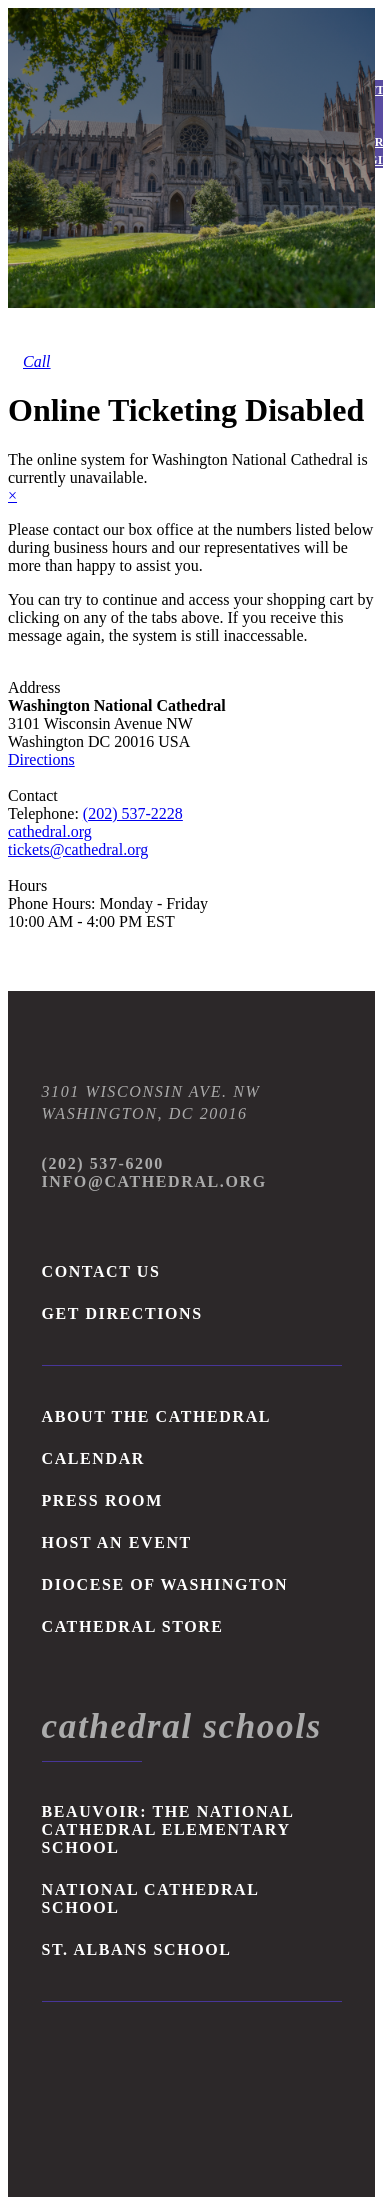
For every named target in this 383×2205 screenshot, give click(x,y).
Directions (41, 759)
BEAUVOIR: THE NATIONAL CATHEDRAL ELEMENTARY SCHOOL (168, 1829)
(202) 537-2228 (133, 813)
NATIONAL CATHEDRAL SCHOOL (150, 1898)
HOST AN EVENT (117, 1542)
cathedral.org (50, 831)
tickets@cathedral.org (78, 849)
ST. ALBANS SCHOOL (137, 1949)
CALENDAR (93, 1458)
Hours (27, 885)
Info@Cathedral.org (154, 1181)
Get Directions (122, 1313)
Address (34, 687)
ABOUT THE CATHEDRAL (157, 1416)
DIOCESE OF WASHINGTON (165, 1584)
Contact (33, 795)
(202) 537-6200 (103, 1163)
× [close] (12, 495)
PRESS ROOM (102, 1500)
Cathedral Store (133, 1626)
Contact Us (101, 1271)
